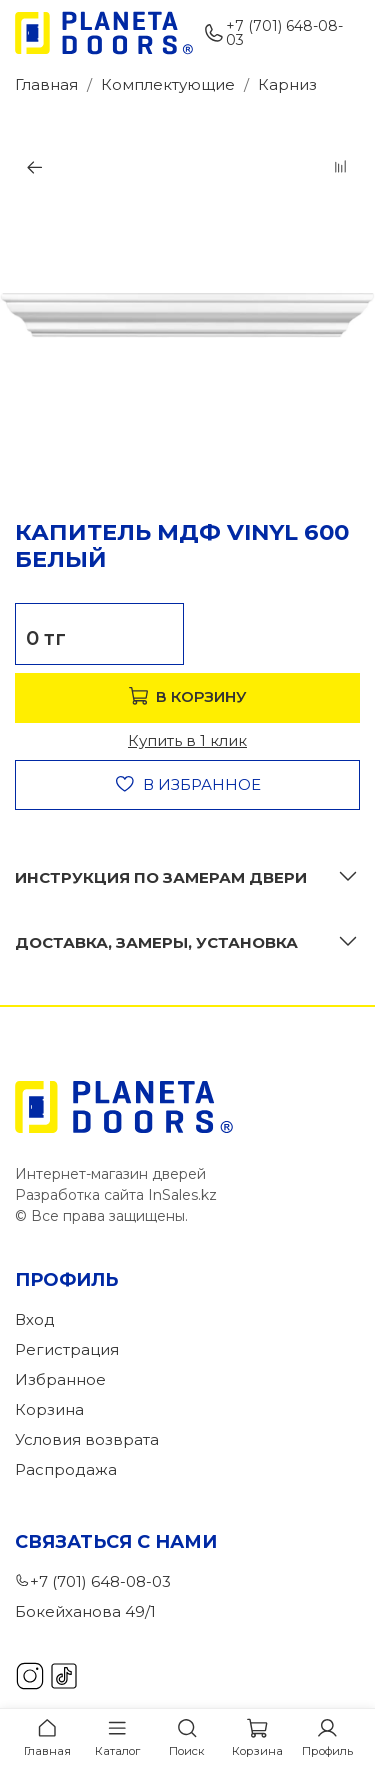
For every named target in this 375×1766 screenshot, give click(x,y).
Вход (35, 1319)
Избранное (60, 1379)
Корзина (49, 1409)
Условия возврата (87, 1439)
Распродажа (66, 1469)
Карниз (287, 84)
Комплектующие (168, 84)
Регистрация (67, 1349)
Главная (46, 84)
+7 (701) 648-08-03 (273, 33)
